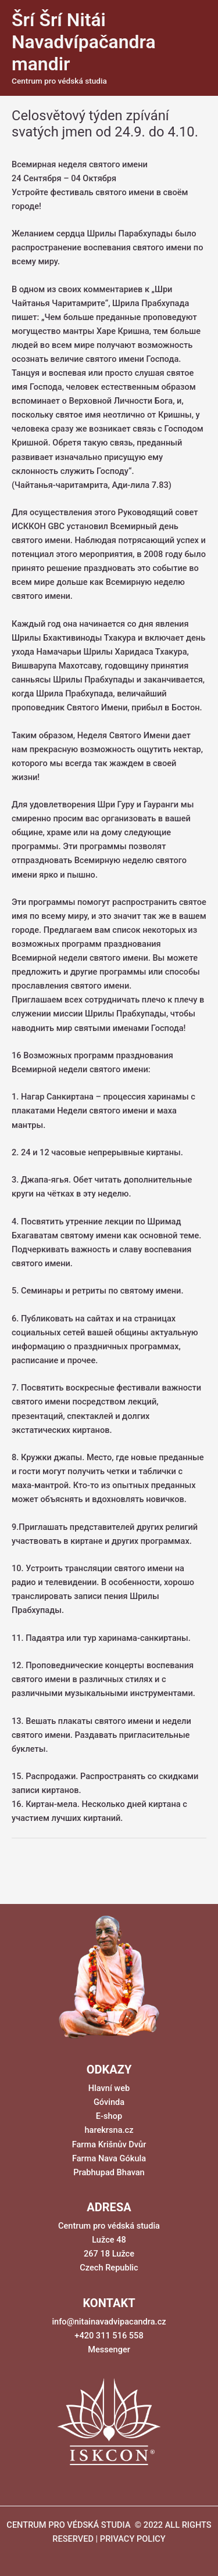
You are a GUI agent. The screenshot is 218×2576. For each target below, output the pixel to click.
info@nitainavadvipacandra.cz (109, 2321)
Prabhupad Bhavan (109, 2172)
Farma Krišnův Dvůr (109, 2144)
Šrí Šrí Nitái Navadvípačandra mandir (84, 42)
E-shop (109, 2116)
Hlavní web (109, 2088)
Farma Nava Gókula (109, 2158)
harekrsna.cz (108, 2130)
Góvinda (109, 2102)
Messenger (109, 2349)
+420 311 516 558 (108, 2335)
